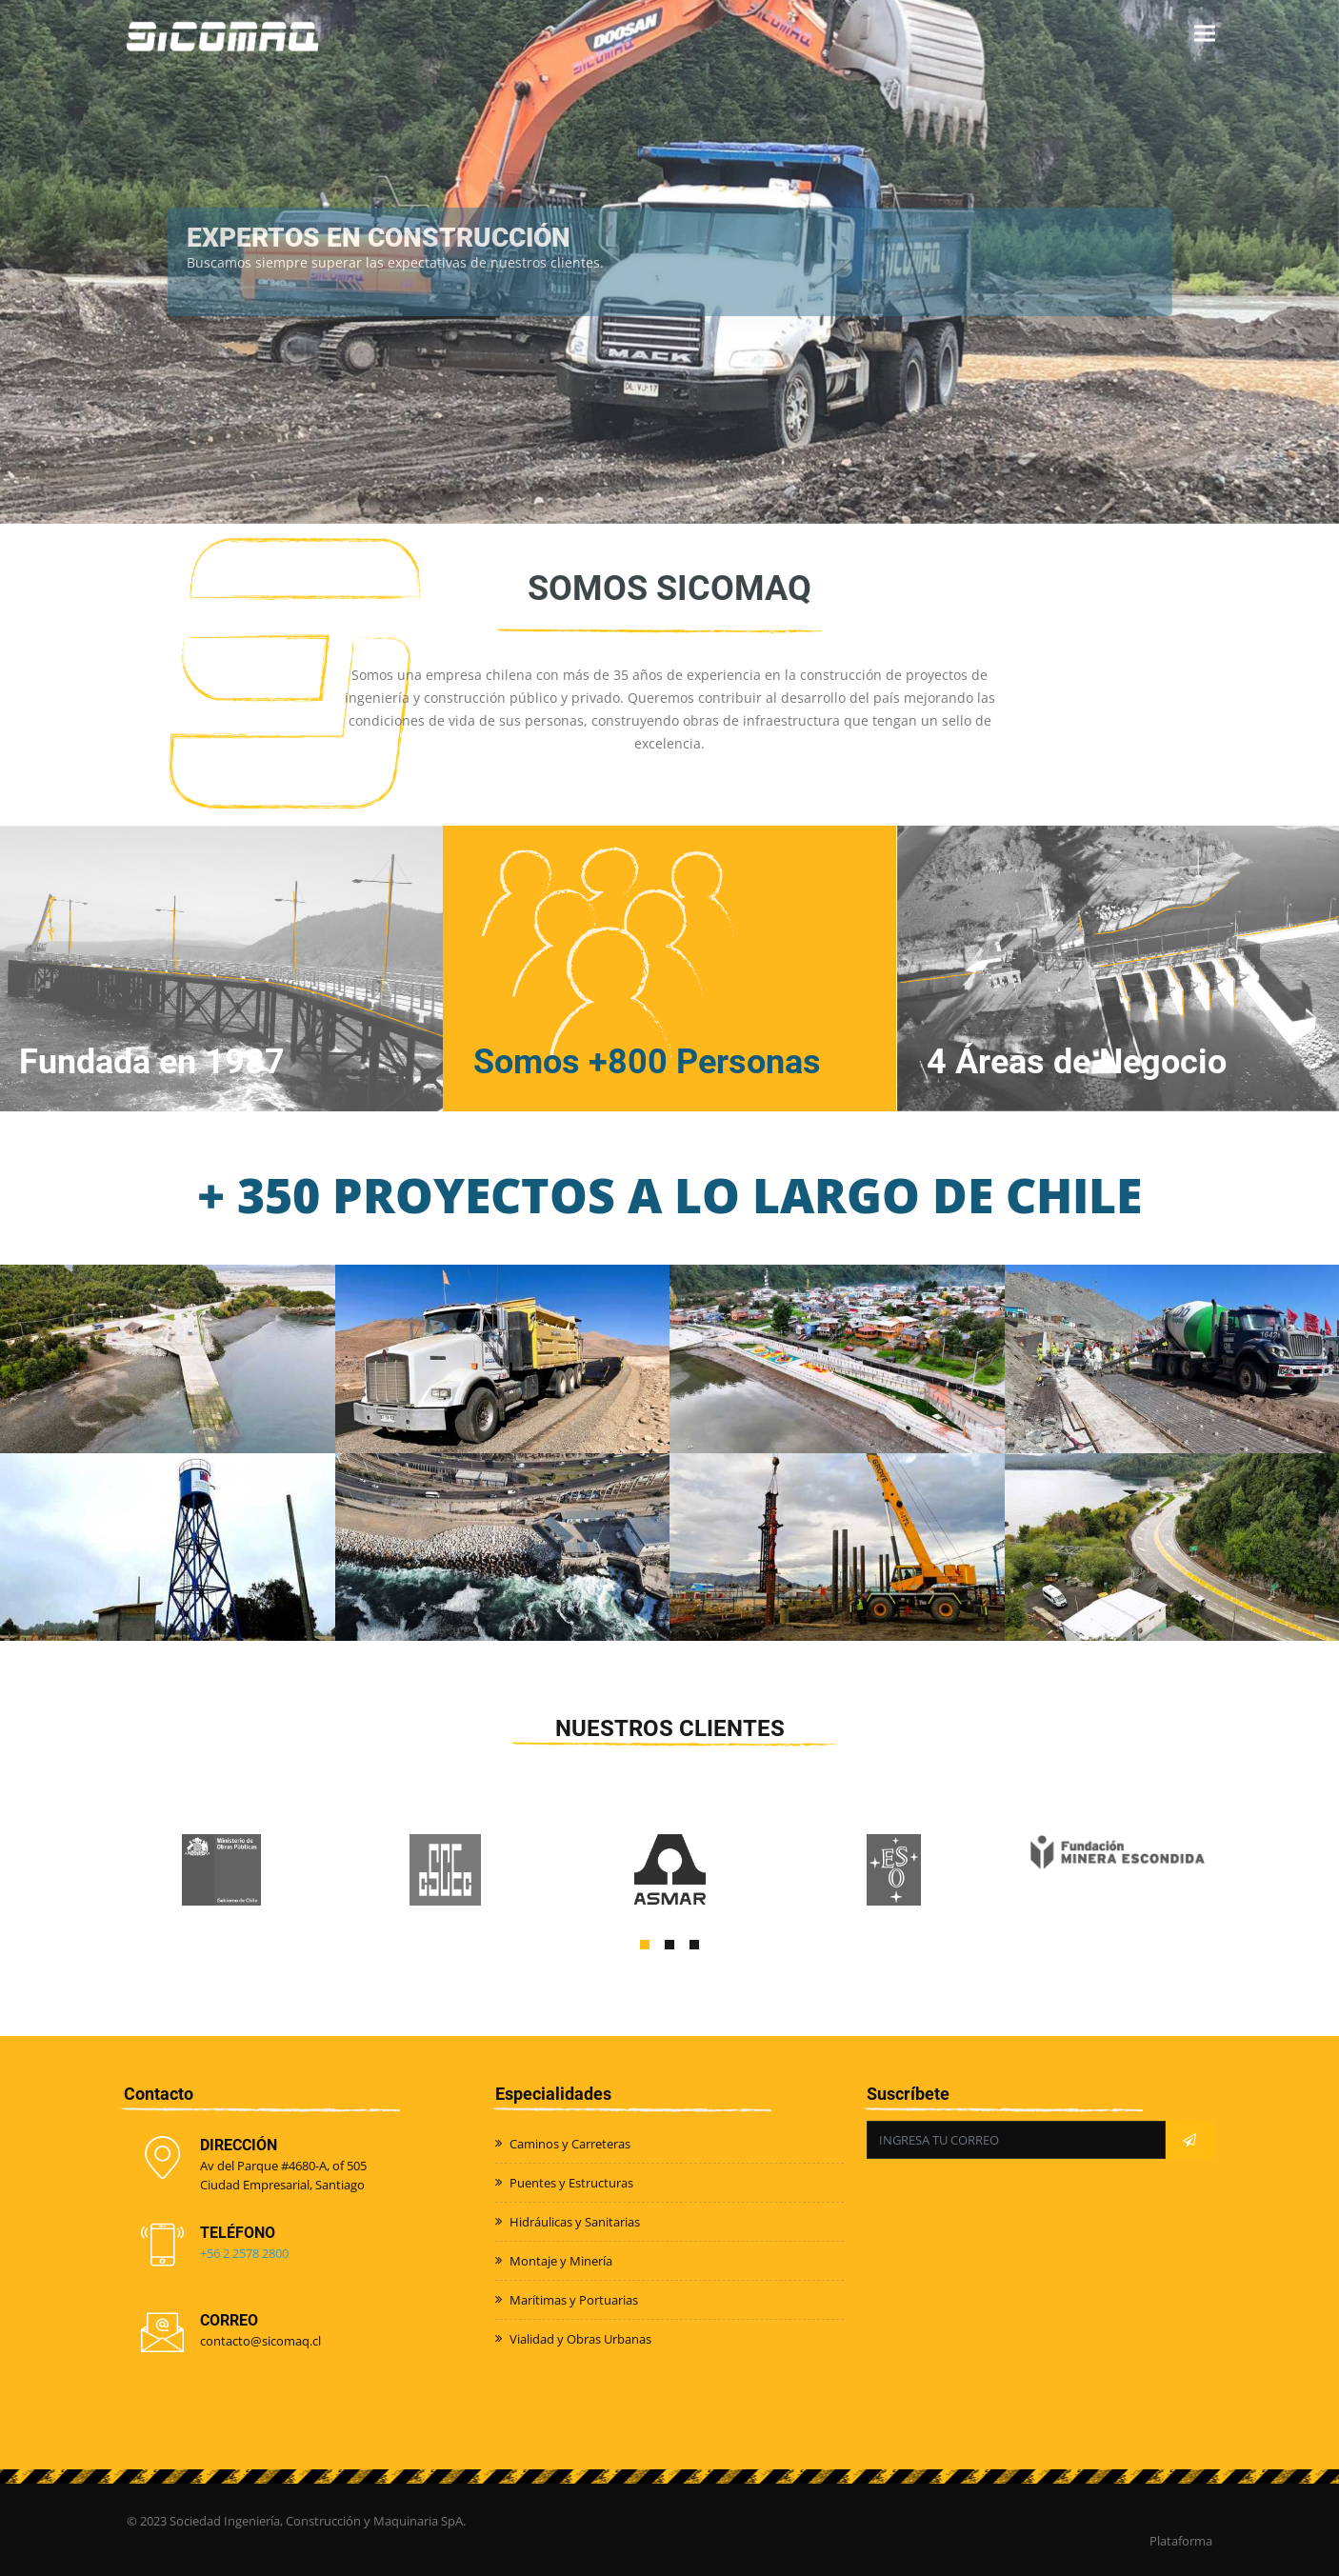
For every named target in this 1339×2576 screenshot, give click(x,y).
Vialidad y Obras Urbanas (580, 2338)
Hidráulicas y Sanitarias (575, 2221)
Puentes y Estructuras (571, 2182)
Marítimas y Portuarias (574, 2299)
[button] (644, 1944)
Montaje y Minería (561, 2260)
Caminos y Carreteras (570, 2143)
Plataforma (1180, 2540)
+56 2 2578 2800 (244, 2253)
